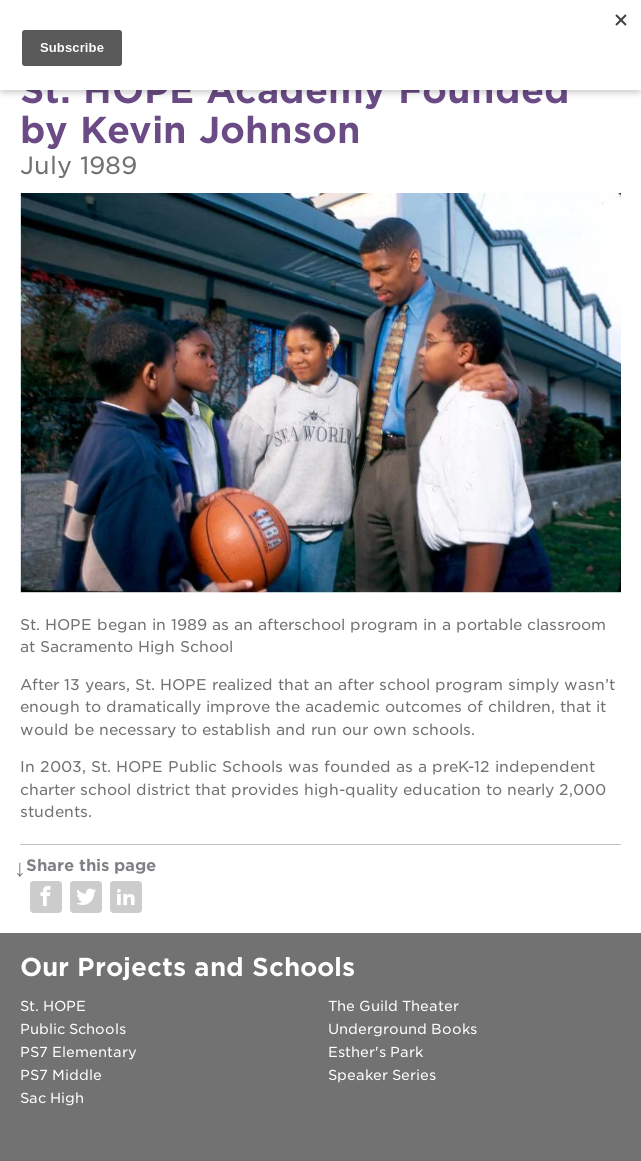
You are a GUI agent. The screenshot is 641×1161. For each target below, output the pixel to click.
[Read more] (320, 395)
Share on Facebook (46, 897)
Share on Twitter (86, 897)
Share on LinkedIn (126, 897)
